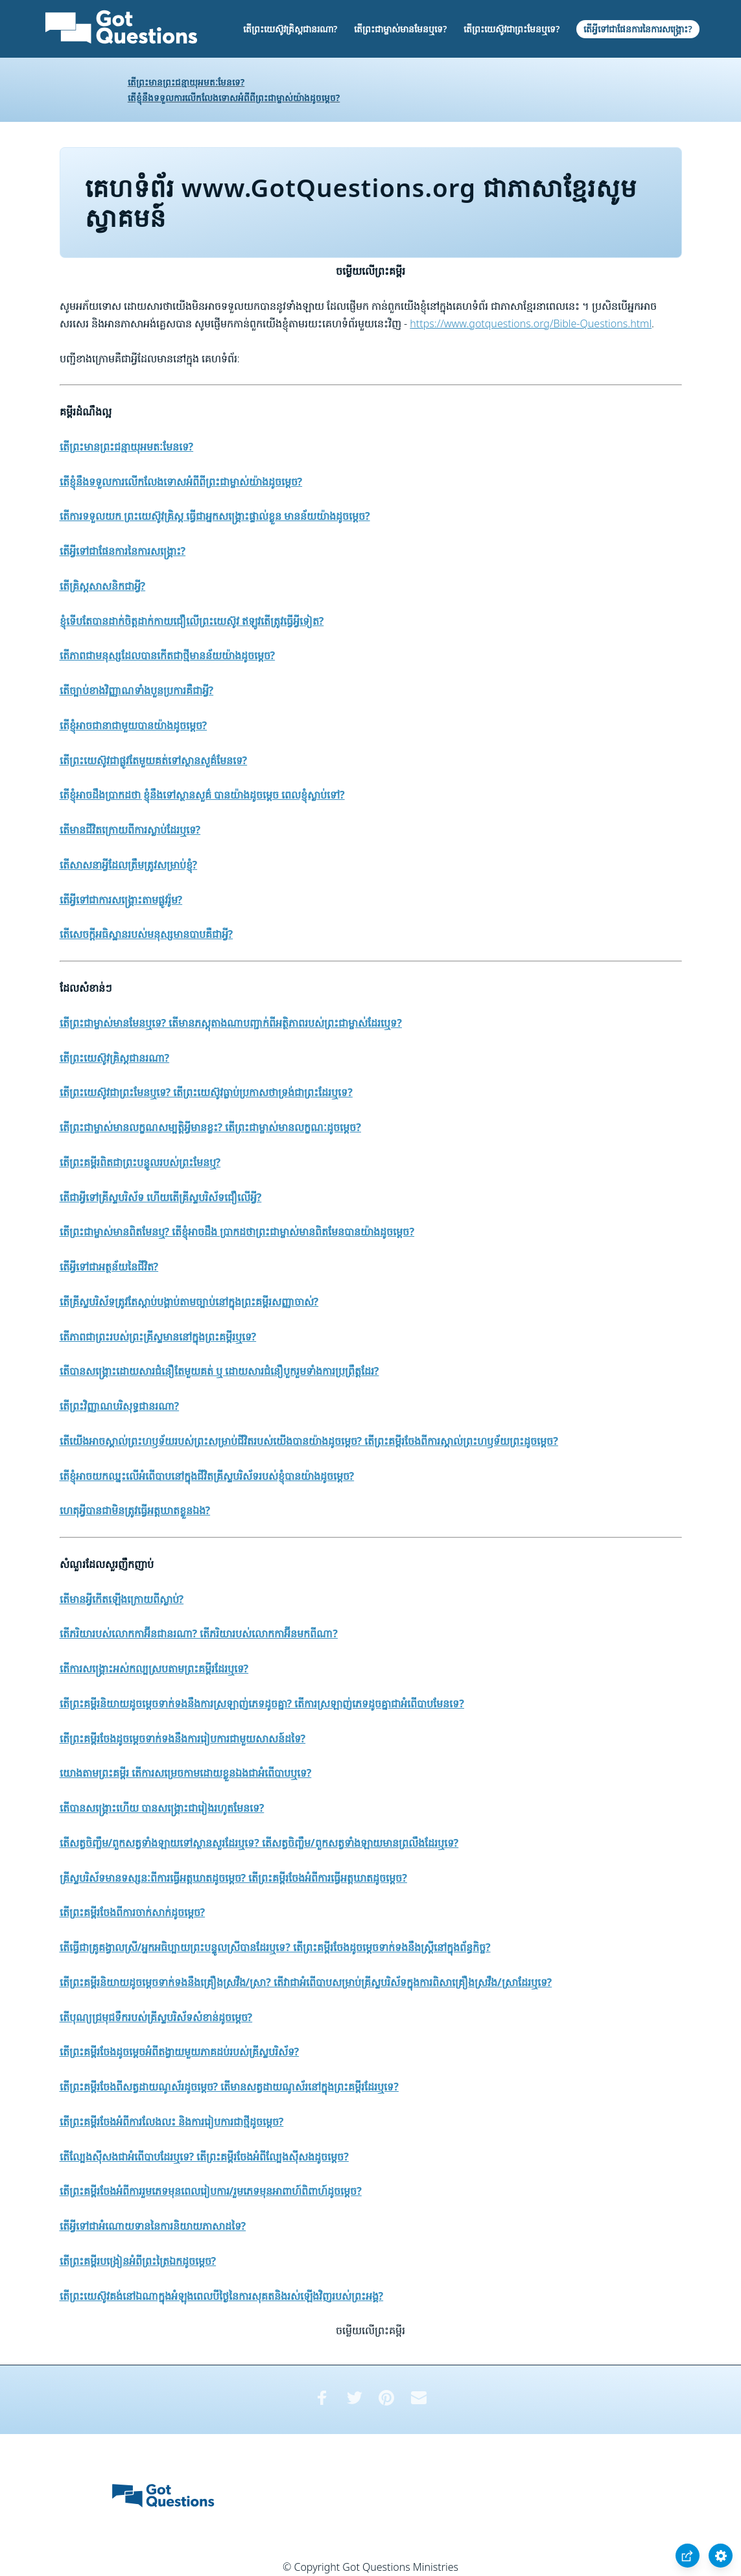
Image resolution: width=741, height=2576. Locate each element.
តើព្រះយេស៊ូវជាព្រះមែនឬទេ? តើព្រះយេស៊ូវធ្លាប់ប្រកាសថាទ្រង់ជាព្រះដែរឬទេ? (206, 1092)
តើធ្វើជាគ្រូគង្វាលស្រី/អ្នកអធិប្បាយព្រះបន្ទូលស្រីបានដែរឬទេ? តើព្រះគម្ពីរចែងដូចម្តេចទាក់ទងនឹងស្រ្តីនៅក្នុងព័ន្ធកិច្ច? (275, 1947)
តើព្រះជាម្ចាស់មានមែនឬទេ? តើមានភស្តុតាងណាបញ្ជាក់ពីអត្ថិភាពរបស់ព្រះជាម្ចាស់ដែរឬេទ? (231, 1023)
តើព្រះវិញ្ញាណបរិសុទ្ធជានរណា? (120, 1406)
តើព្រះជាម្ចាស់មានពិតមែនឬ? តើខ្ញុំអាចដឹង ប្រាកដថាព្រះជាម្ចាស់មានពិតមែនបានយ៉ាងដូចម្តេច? (237, 1231)
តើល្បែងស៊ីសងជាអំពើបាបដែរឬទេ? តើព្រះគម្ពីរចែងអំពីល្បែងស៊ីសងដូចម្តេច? (204, 2156)
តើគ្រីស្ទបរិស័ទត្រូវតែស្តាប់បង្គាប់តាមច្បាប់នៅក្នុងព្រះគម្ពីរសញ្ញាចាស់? (189, 1301)
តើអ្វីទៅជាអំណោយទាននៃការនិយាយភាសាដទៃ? (153, 2226)
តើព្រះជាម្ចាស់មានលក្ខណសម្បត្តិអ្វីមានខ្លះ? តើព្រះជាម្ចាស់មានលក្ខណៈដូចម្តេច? (210, 1127)
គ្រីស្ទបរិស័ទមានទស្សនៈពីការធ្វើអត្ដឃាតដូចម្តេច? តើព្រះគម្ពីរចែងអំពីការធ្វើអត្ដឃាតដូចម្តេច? (233, 1878)
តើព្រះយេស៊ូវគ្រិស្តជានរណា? (290, 29)
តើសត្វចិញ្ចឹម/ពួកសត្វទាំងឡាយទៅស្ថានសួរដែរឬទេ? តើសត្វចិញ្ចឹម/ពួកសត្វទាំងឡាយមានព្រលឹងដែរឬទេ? (259, 1843)
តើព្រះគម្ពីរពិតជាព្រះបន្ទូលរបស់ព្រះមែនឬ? (140, 1162)
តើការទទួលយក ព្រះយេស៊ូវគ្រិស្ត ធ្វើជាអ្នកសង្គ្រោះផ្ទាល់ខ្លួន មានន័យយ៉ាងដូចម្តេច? (215, 516)
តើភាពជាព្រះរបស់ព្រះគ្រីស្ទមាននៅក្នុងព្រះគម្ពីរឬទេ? (158, 1336)
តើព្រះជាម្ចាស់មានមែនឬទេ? (400, 29)
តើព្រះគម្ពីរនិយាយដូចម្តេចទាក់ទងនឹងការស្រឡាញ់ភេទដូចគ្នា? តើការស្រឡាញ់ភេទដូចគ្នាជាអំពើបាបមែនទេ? (262, 1703)
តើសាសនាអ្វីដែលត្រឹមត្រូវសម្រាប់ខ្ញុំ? (129, 865)
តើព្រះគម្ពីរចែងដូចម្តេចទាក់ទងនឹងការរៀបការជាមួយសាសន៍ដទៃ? (183, 1738)
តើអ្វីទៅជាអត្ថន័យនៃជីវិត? (109, 1266)
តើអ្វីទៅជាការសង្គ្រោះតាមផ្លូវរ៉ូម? (121, 900)
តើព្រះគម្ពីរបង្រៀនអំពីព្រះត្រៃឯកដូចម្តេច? (138, 2261)
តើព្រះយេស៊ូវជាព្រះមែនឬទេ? (511, 29)
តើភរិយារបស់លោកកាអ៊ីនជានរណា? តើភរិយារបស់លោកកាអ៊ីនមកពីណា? (199, 1633)
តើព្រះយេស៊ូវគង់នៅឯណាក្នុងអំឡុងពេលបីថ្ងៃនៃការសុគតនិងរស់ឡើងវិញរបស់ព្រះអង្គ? (222, 2296)
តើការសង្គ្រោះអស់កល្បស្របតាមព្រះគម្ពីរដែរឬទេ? (154, 1668)
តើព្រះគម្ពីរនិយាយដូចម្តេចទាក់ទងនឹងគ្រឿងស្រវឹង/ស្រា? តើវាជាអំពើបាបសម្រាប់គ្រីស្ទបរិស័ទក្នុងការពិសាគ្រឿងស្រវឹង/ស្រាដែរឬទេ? (306, 1982)
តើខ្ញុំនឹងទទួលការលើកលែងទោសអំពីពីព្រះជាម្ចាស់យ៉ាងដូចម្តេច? (234, 97)
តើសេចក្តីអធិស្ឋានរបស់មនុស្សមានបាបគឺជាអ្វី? (146, 934)
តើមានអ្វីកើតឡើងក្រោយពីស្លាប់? (122, 1599)
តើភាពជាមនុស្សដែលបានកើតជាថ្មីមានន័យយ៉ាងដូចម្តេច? (168, 655)
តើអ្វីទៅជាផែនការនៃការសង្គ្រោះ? (637, 29)
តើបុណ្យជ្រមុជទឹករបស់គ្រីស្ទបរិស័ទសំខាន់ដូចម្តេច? (156, 2017)
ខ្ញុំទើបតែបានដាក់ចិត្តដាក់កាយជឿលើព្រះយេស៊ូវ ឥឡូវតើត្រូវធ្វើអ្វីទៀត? (192, 621)
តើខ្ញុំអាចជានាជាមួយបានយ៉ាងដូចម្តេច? (133, 725)
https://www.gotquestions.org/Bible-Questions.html (531, 323)
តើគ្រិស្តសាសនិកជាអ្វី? (103, 586)
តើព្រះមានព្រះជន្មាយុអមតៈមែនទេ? (186, 82)
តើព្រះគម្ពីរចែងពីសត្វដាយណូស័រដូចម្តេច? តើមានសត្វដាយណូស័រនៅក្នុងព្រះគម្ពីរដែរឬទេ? (229, 2086)
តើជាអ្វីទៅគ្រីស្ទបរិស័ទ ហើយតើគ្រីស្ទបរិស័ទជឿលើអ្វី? (161, 1197)
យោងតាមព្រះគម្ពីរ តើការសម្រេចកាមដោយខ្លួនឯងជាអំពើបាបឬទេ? (186, 1773)
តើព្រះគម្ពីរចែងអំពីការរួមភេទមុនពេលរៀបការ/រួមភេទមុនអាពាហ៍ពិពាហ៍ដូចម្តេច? (211, 2191)
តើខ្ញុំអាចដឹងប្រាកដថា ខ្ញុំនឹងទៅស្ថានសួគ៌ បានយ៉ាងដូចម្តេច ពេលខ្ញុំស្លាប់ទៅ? (202, 795)
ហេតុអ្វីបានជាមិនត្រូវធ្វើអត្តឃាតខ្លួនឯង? (135, 1510)
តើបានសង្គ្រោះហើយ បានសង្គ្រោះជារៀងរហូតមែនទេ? (162, 1808)
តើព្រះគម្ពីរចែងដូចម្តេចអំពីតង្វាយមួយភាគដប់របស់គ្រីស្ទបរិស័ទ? (180, 2051)
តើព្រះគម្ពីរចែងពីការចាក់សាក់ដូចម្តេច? (133, 1912)
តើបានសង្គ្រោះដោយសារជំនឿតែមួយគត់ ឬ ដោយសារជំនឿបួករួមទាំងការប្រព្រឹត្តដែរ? (219, 1371)
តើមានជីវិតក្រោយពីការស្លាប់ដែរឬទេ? (130, 830)
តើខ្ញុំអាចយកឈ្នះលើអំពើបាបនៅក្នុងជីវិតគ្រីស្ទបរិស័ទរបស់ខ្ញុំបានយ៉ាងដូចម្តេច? (207, 1476)
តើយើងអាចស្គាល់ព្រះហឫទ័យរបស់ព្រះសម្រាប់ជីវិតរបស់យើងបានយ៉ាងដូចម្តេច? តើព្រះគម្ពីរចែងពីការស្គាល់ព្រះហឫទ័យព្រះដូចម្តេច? (309, 1441)
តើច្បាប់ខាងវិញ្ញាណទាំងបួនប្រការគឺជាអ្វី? (137, 690)
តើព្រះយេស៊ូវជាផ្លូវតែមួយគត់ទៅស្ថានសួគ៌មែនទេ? (154, 760)
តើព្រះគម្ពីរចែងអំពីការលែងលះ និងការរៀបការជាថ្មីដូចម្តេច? (172, 2121)
